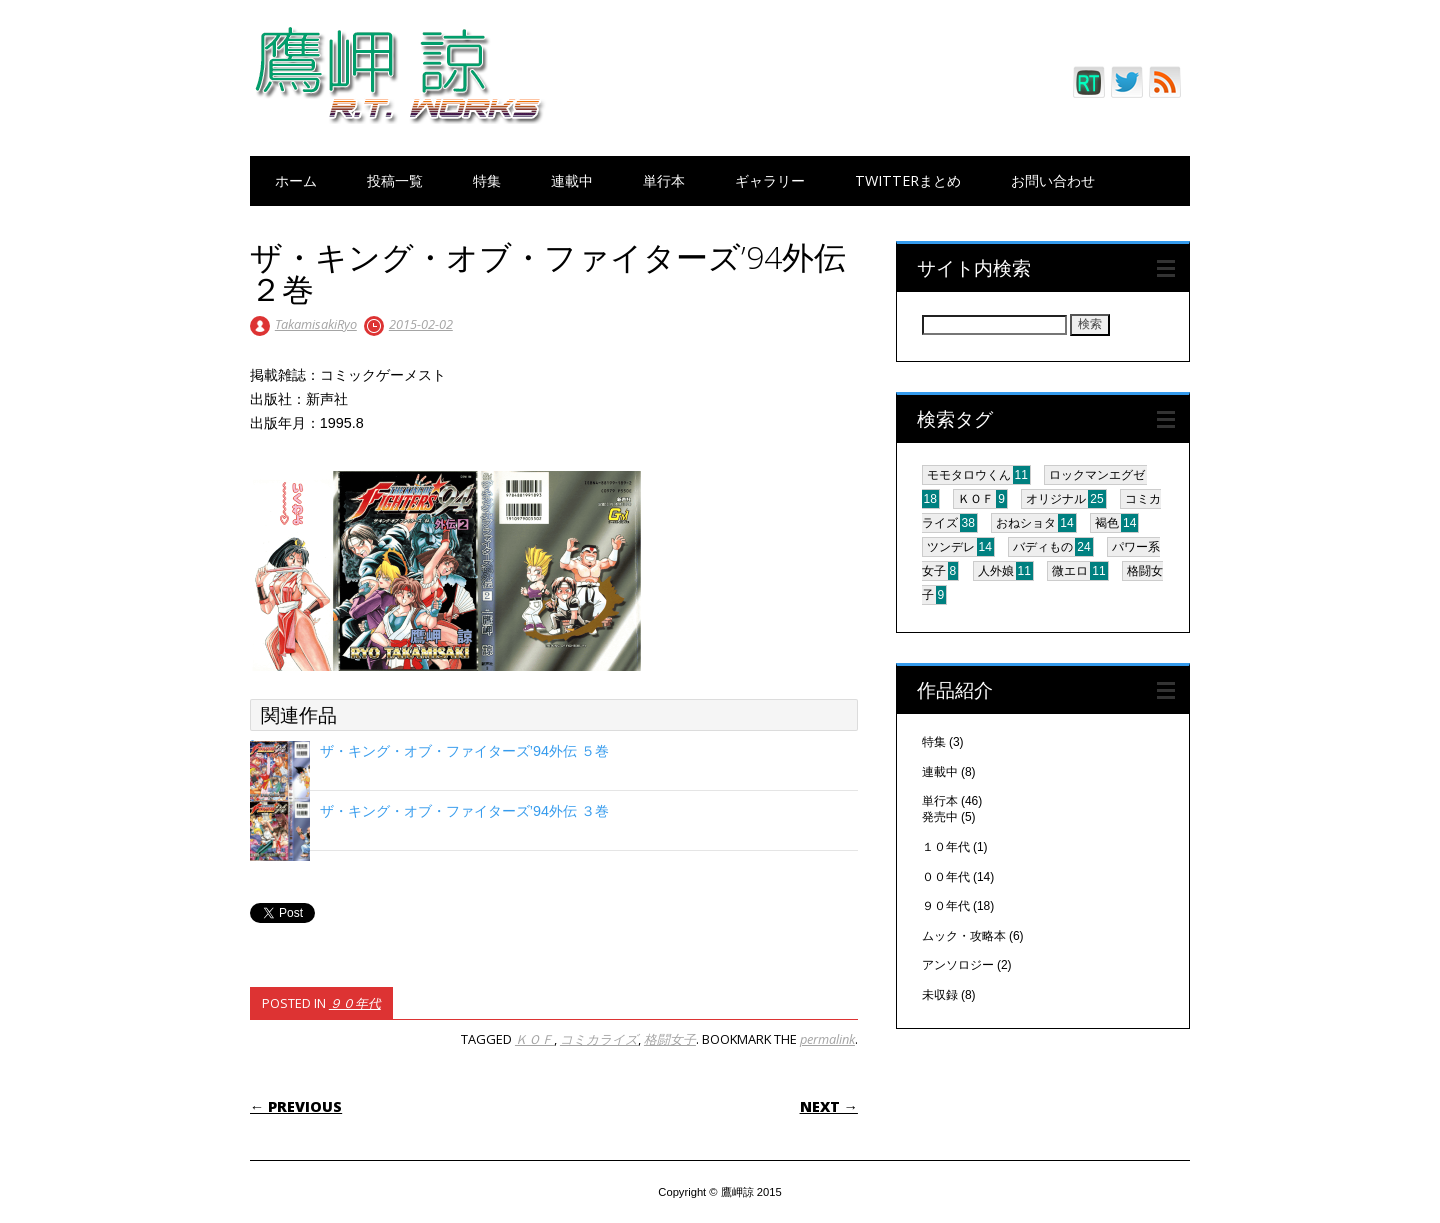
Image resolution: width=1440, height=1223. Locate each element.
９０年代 (355, 1003)
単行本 (664, 180)
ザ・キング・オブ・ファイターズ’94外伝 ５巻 (464, 751)
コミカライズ (599, 1039)
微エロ (1070, 571)
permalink (827, 1039)
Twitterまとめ (908, 180)
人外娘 (996, 571)
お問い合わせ (1053, 180)
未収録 (940, 995)
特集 (487, 180)
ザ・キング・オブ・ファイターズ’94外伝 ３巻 (464, 811)
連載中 (572, 180)
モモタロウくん (969, 475)
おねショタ (1026, 523)
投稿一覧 (395, 180)
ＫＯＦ (534, 1039)
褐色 (1107, 523)
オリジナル (1056, 499)
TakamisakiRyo (316, 324)
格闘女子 (670, 1039)
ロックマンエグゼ (1097, 475)
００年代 (946, 877)
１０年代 (946, 847)
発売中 (940, 817)
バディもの (1043, 547)
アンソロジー (958, 965)
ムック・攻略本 (964, 936)
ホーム (296, 180)
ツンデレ (951, 547)
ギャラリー (770, 180)
